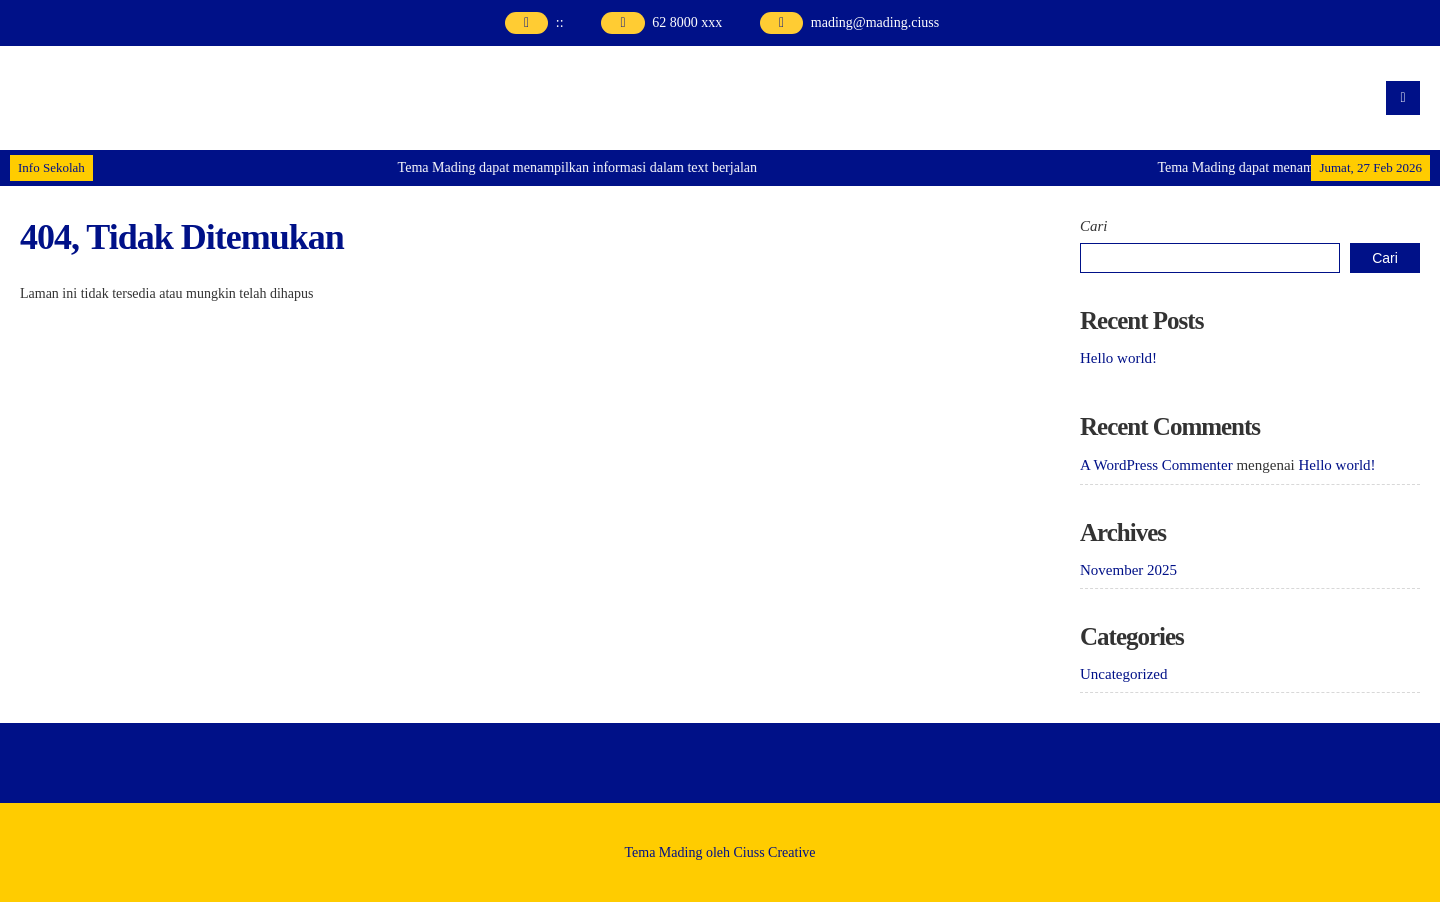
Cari (1094, 226)
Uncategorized (1123, 674)
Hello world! (1118, 358)
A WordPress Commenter (1156, 465)
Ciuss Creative (775, 852)
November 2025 (1128, 570)
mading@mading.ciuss (875, 22)
